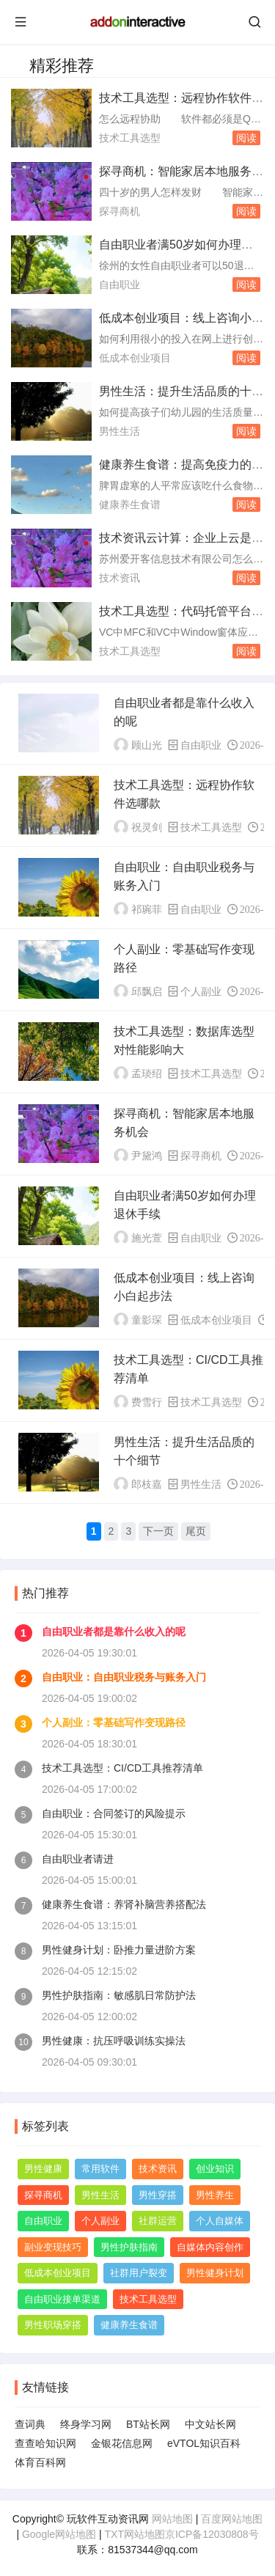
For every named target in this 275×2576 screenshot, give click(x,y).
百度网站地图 (232, 2519)
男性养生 (215, 2195)
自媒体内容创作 (210, 2247)
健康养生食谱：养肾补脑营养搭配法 (124, 1904)
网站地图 (172, 2519)
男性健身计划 (214, 2272)
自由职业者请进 (78, 1859)
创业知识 (215, 2168)
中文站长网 (210, 2424)
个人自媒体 (219, 2220)
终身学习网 (85, 2424)
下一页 (158, 1531)
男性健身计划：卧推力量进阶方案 (119, 1950)
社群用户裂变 (138, 2272)
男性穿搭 (158, 2195)
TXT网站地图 (135, 2534)
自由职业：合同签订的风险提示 (114, 1813)
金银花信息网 (122, 2443)
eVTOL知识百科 (204, 2443)
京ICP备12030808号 (212, 2534)
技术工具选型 (130, 138)
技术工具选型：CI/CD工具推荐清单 (122, 1768)
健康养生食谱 (130, 504)
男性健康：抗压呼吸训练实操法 (114, 2041)
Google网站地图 (59, 2534)
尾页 (196, 1531)
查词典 (30, 2424)
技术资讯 (119, 578)
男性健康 (43, 2168)
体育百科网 (40, 2462)
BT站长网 (148, 2424)
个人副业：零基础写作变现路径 (114, 1722)
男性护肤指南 (129, 2247)
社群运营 (158, 2220)
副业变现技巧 (52, 2247)
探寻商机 (119, 211)
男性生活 (119, 431)
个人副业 (200, 991)
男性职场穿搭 (52, 2324)
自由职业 (119, 284)
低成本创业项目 (135, 358)
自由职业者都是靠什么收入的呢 (114, 1631)
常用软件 (100, 2168)
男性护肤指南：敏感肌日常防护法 (119, 1995)
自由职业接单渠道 (62, 2299)
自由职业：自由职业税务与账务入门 (124, 1677)
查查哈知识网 (45, 2443)
